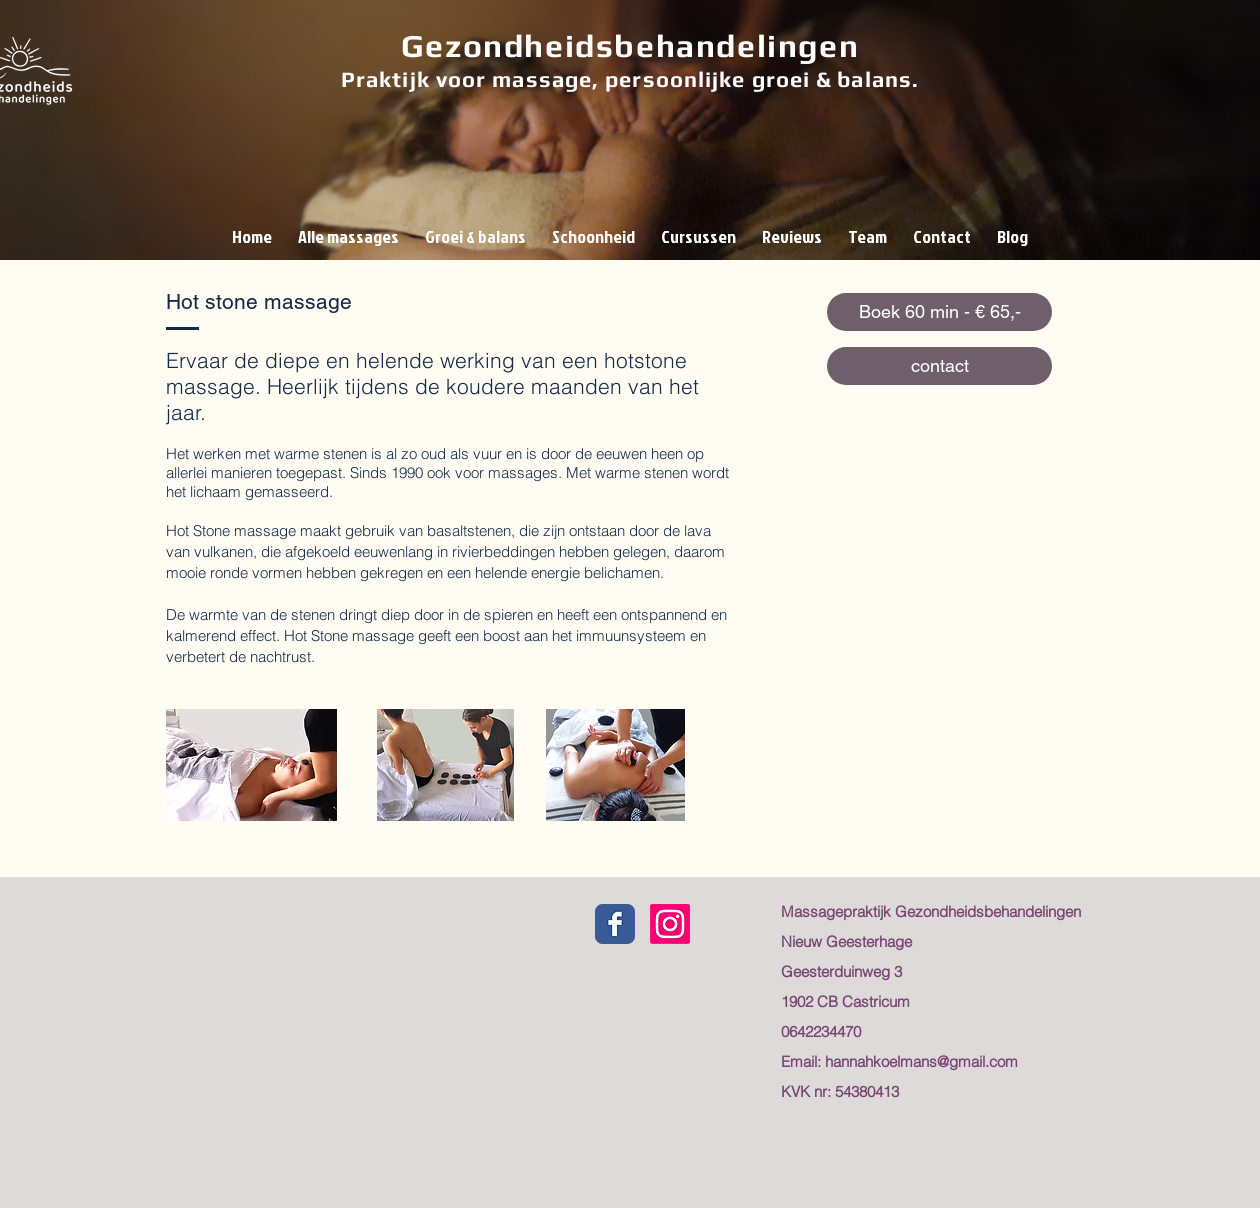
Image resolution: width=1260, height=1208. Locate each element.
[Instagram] (670, 924)
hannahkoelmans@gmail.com (921, 1061)
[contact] (939, 366)
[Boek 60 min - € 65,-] (939, 312)
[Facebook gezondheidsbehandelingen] (615, 924)
